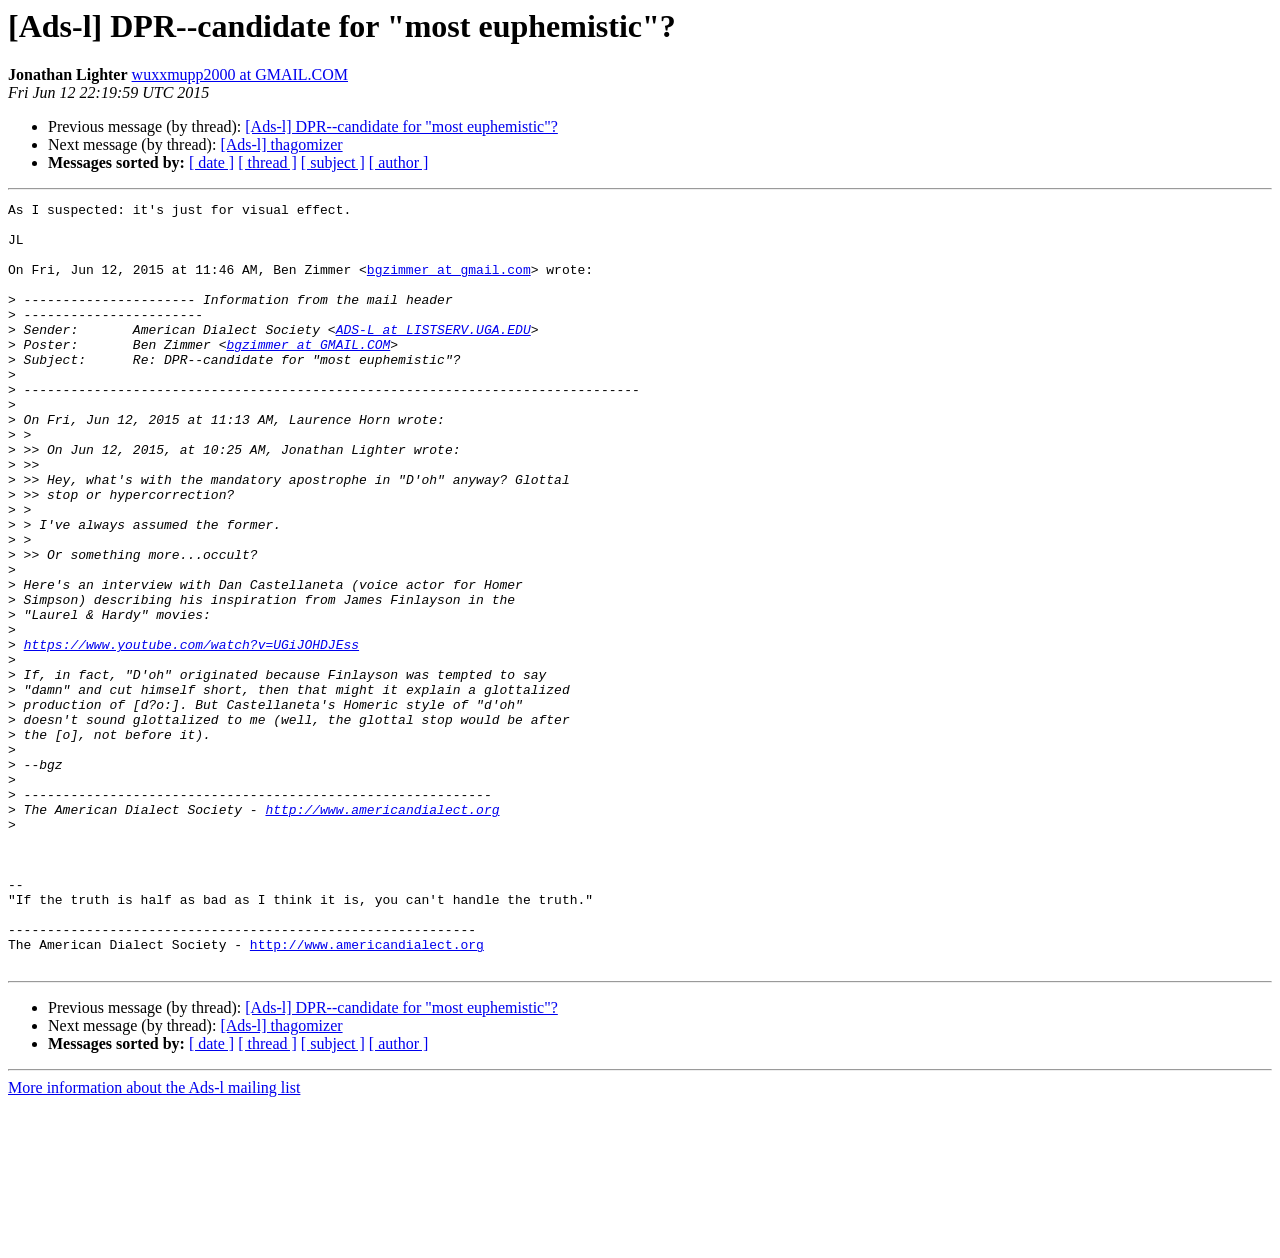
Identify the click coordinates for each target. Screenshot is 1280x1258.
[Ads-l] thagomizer (281, 144)
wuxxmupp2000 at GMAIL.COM (240, 74)
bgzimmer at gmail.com (449, 284)
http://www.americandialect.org (382, 932)
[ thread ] (267, 162)
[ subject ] (333, 162)
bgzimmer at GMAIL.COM (308, 374)
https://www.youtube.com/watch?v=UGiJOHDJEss (191, 734)
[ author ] (399, 162)
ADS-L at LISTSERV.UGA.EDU (433, 356)
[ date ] (211, 162)
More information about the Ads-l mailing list (154, 1240)
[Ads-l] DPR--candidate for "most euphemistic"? (401, 126)
